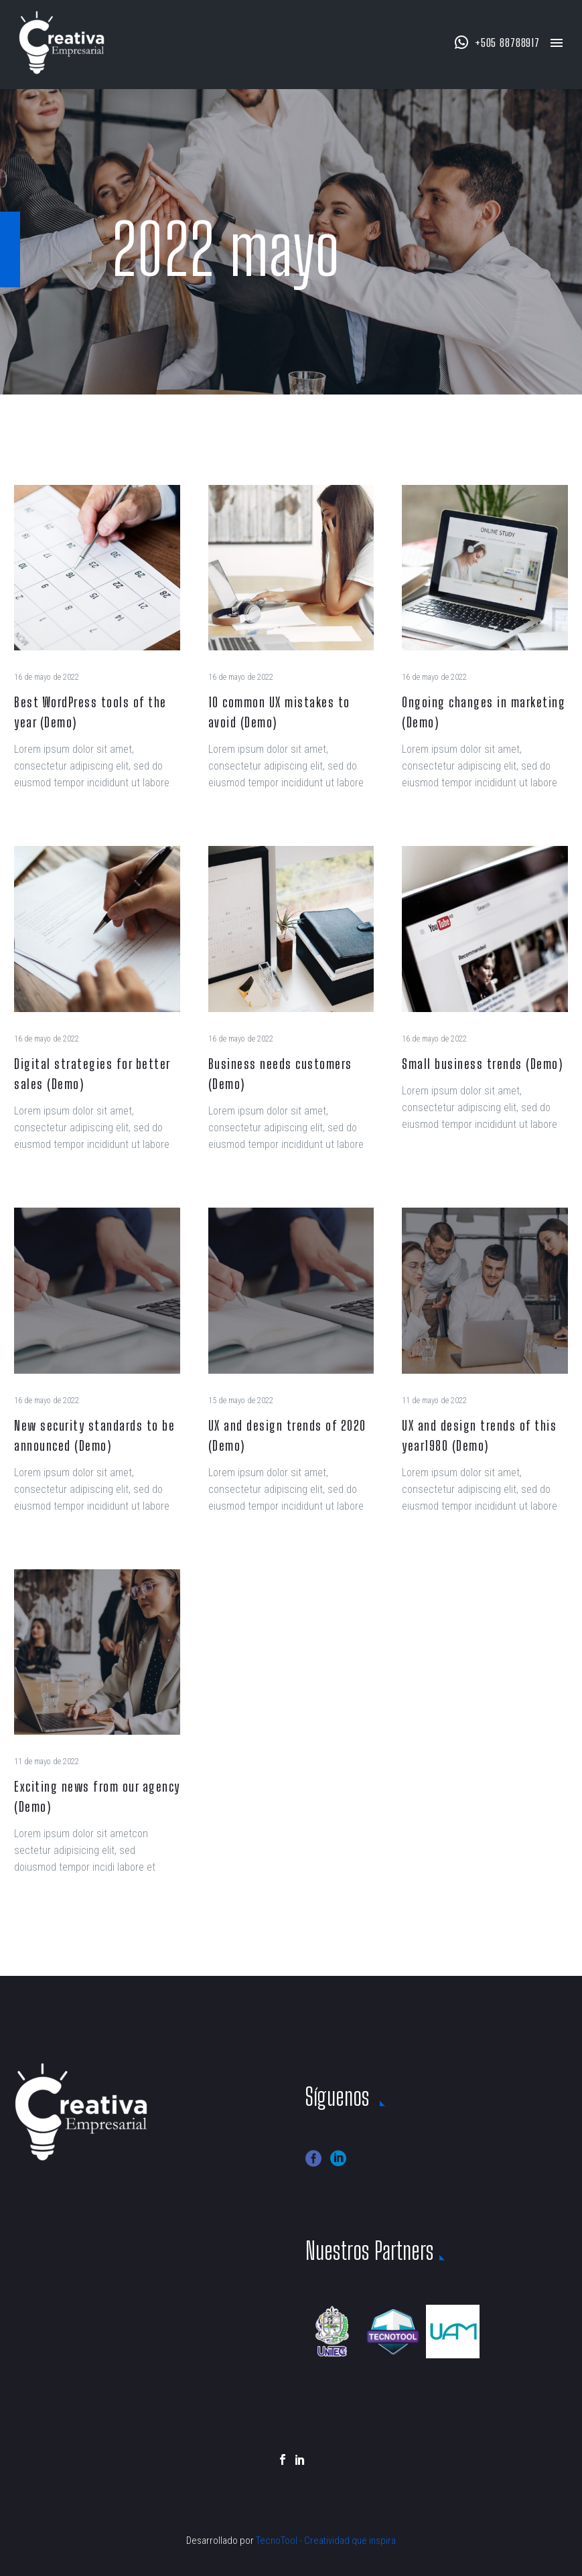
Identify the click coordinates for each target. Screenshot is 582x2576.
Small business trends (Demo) (482, 1064)
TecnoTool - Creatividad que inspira (326, 2540)
